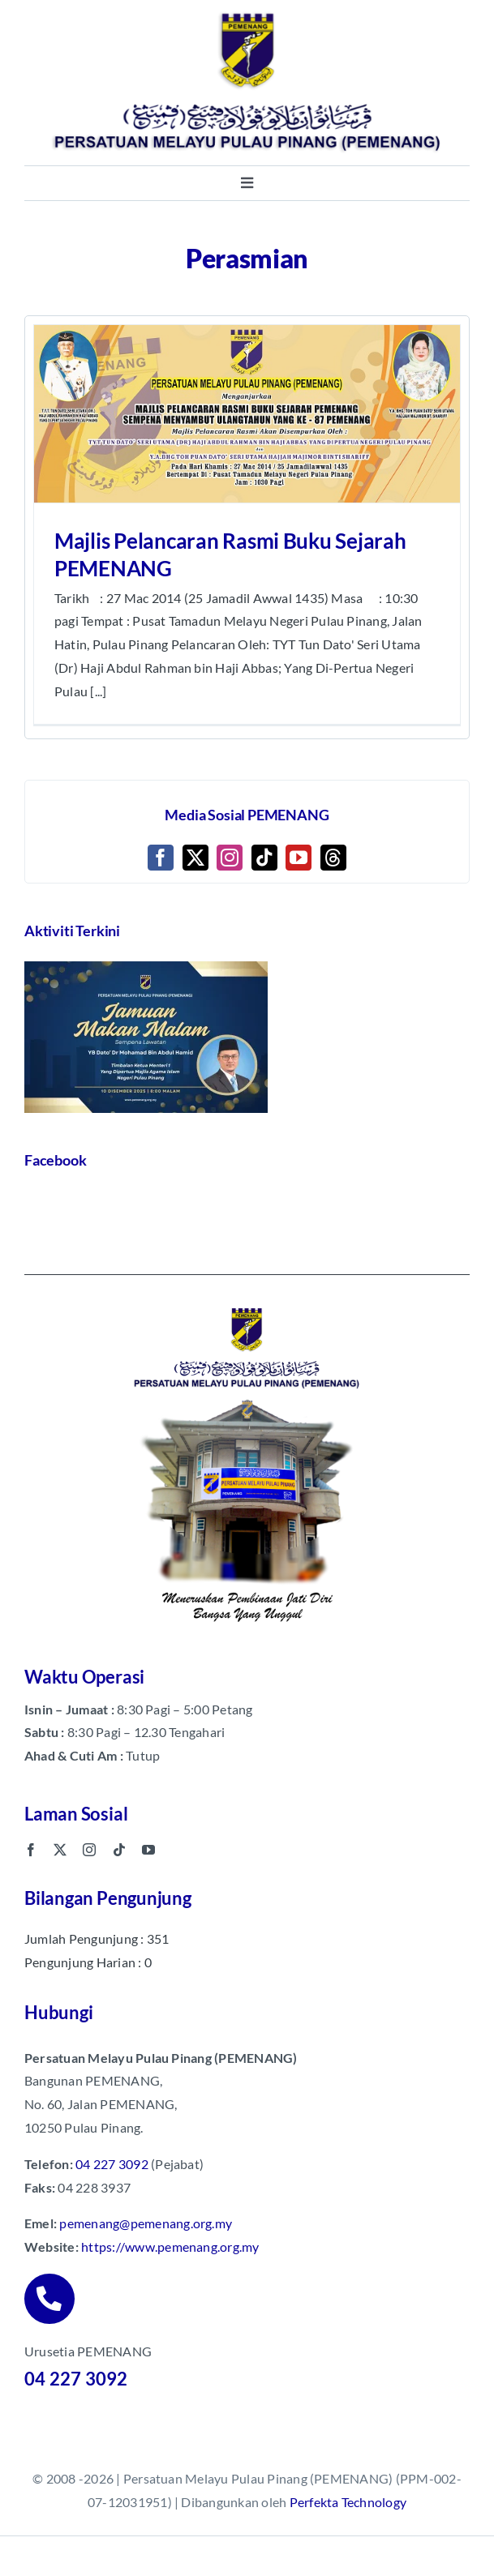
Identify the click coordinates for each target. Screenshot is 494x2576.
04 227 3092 (111, 2164)
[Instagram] (230, 858)
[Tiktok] (264, 858)
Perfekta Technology (348, 2502)
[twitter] (60, 1849)
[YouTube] (298, 858)
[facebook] (30, 1849)
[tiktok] (119, 1849)
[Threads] (333, 858)
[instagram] (89, 1849)
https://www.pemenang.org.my (170, 2246)
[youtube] (148, 1849)
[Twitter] (195, 858)
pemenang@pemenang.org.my (145, 2223)
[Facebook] (161, 858)
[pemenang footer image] (247, 1305)
